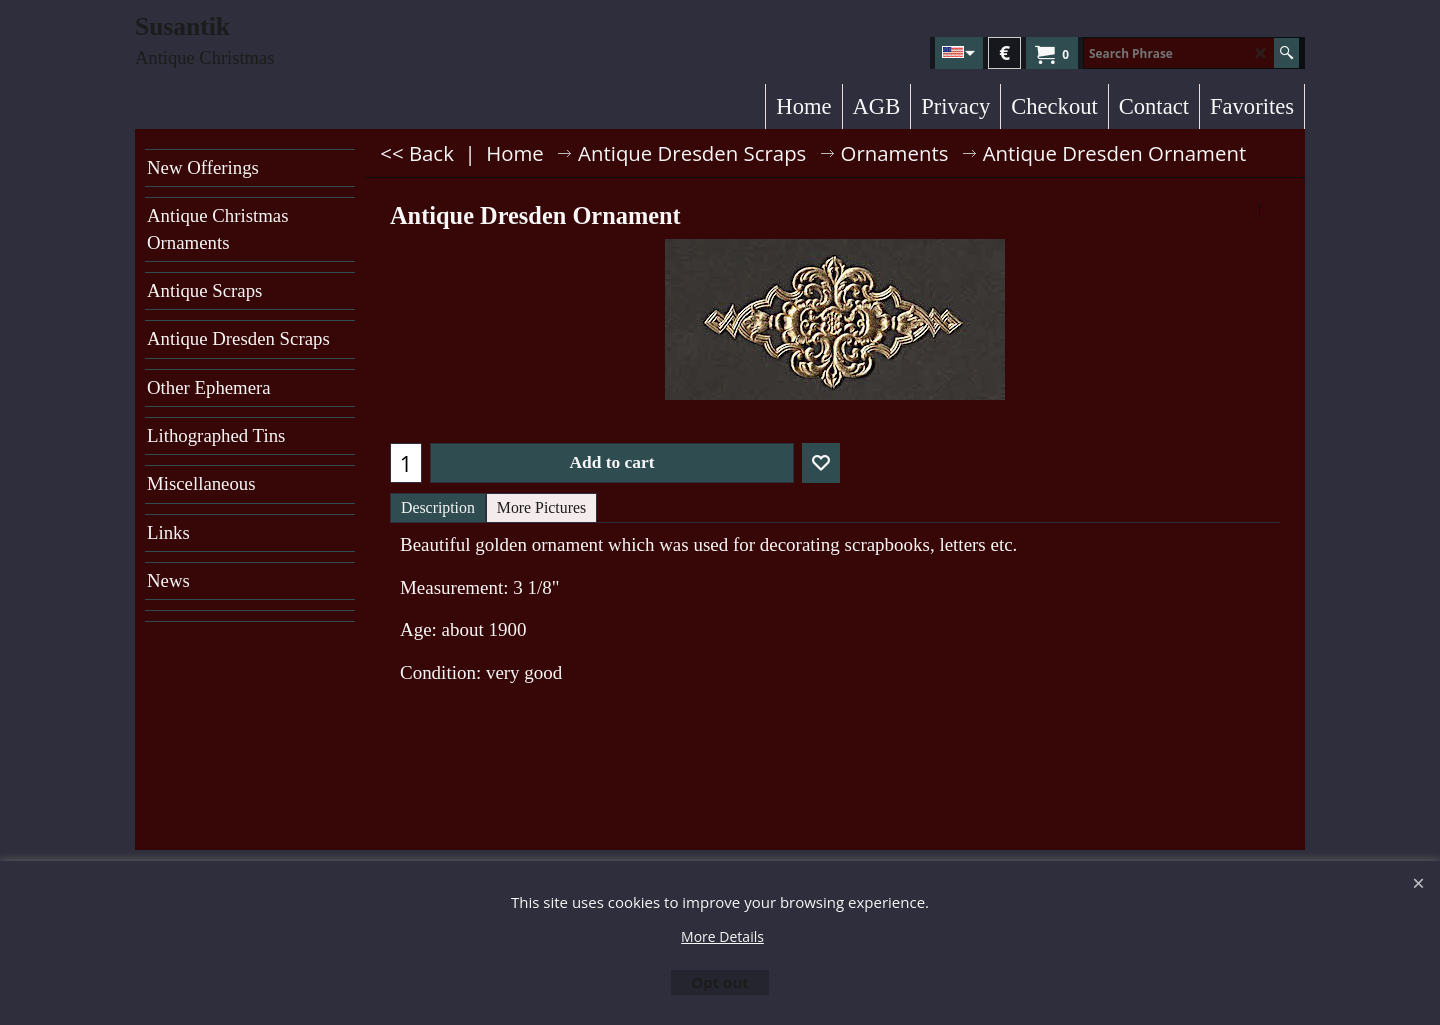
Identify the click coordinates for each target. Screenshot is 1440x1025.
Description (438, 507)
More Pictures (541, 507)
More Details (722, 936)
